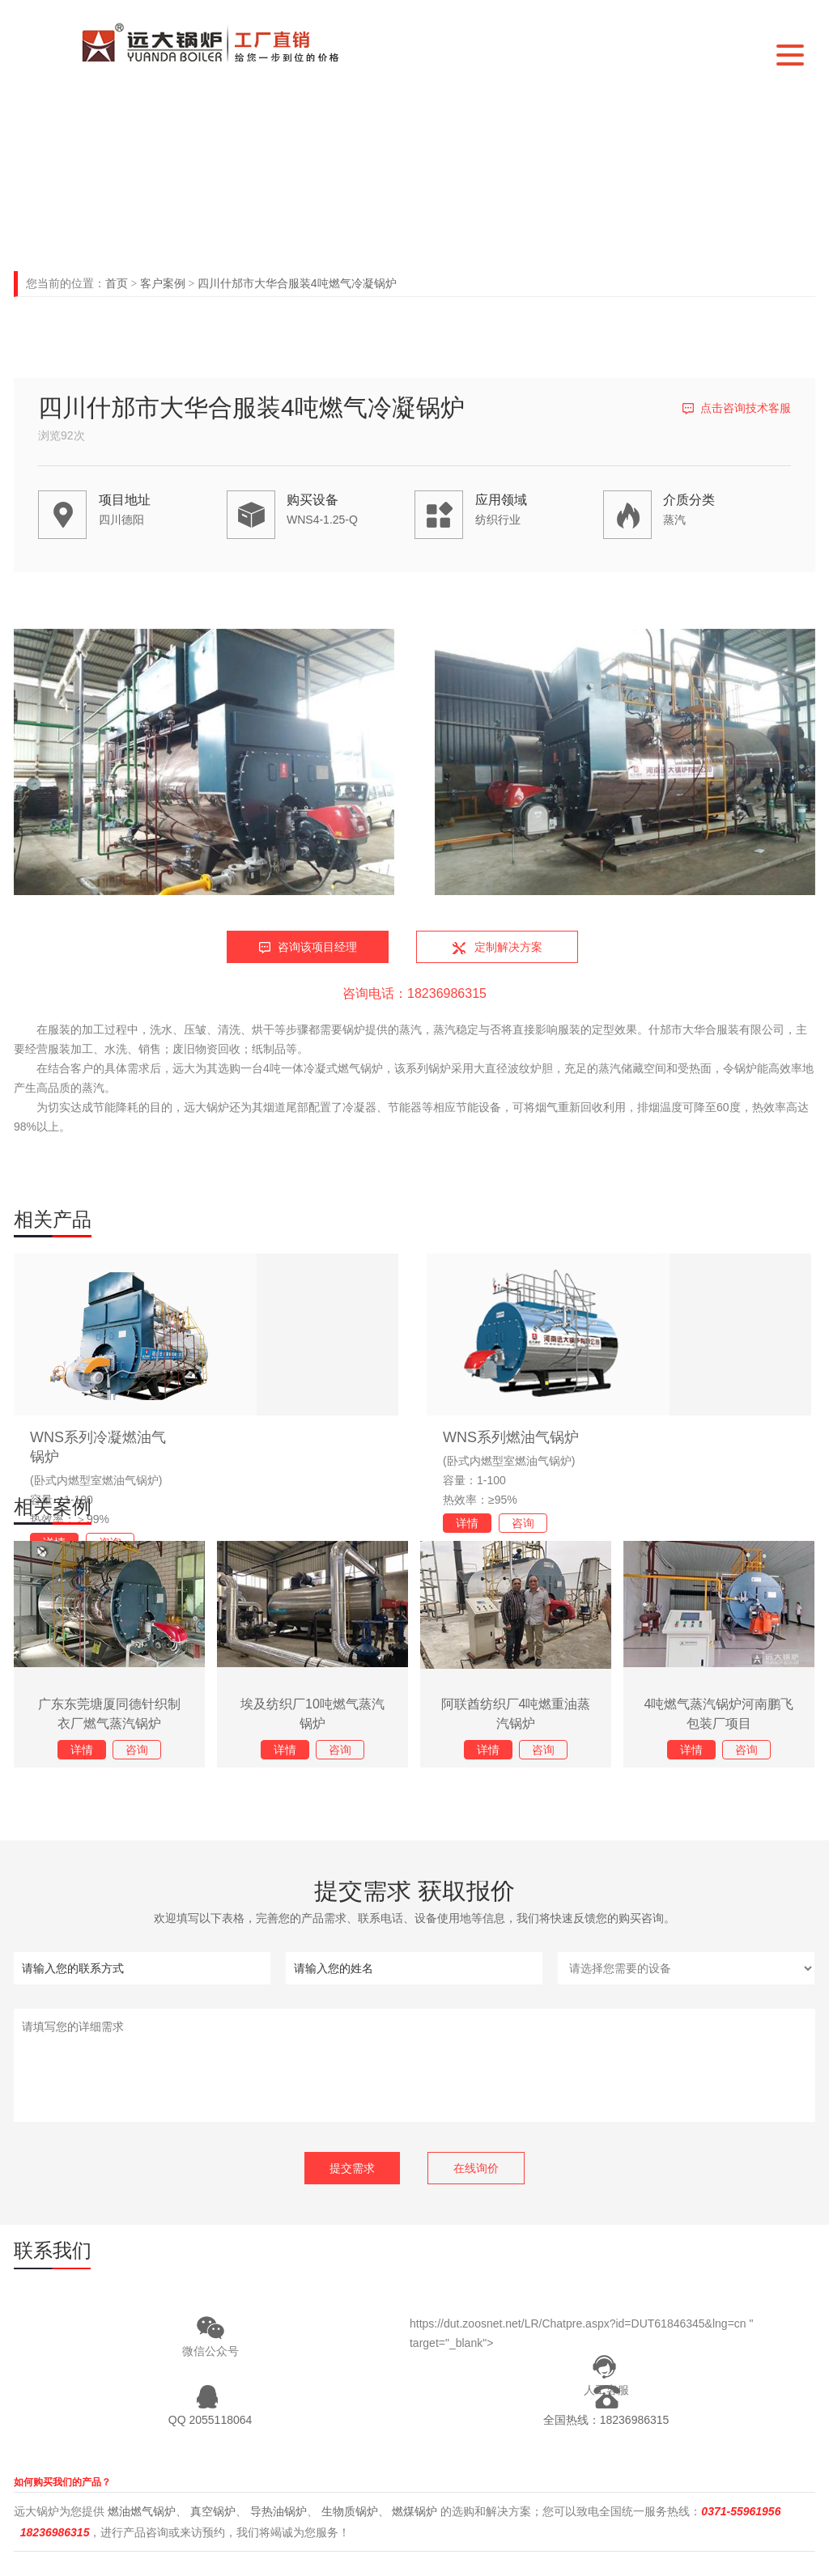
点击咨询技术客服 (745, 407)
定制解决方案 (508, 946)
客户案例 (162, 283)
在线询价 (476, 2168)
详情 (467, 1523)
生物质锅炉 (349, 2511)
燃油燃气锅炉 (142, 2511)
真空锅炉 (213, 2511)
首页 (116, 283)
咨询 (523, 1523)
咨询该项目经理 (317, 946)
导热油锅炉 (278, 2511)
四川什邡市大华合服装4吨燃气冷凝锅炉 (297, 283)
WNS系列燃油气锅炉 (511, 1437)
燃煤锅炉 (414, 2511)
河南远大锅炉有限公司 (223, 41)
